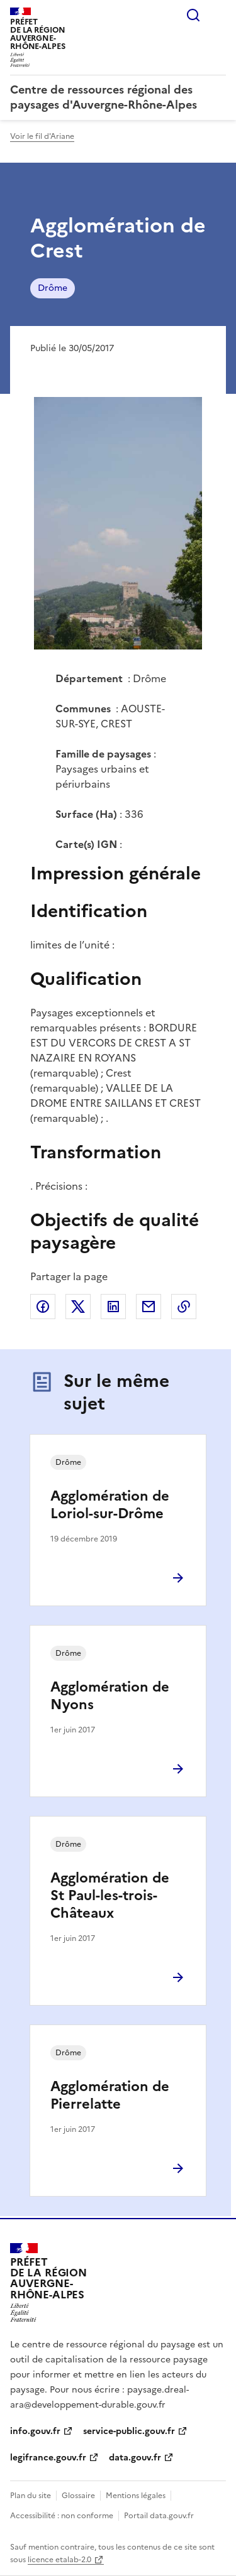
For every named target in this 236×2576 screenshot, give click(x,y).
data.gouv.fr (135, 2457)
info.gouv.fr (35, 2431)
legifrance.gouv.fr (48, 2457)
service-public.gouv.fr (129, 2431)
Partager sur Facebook (42, 1306)
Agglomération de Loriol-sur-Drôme (109, 1505)
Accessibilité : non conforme (61, 2515)
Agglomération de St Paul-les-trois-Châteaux (109, 1895)
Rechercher (193, 15)
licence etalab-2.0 (59, 2559)
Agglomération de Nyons (109, 1696)
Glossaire (78, 2495)
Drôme (52, 288)
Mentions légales (136, 2495)
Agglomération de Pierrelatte (109, 2095)
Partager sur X (78, 1306)
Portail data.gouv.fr (159, 2515)
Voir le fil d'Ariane (42, 136)
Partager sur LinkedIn (113, 1306)
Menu (218, 15)
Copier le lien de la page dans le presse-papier (183, 1306)
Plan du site (30, 2495)
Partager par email (148, 1306)
